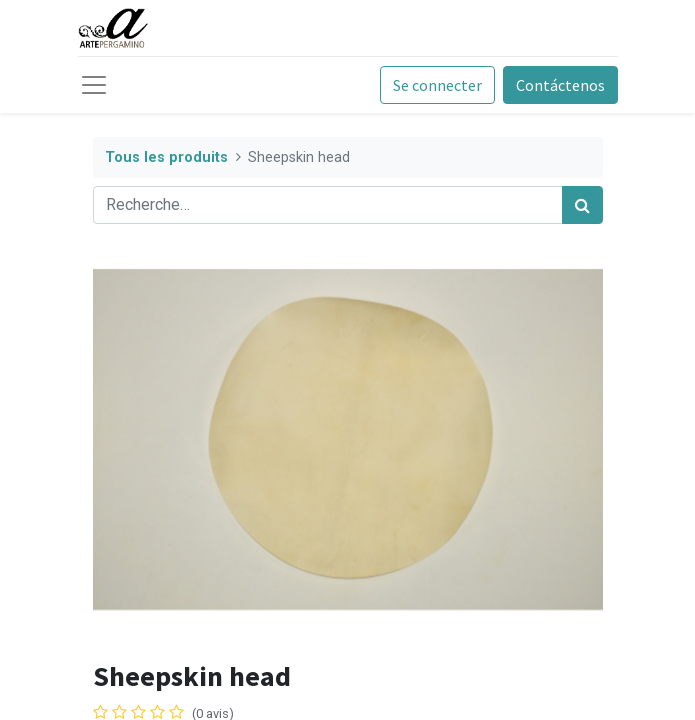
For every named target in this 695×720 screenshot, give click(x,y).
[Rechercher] (582, 205)
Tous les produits (166, 157)
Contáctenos (560, 85)
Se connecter (437, 85)
